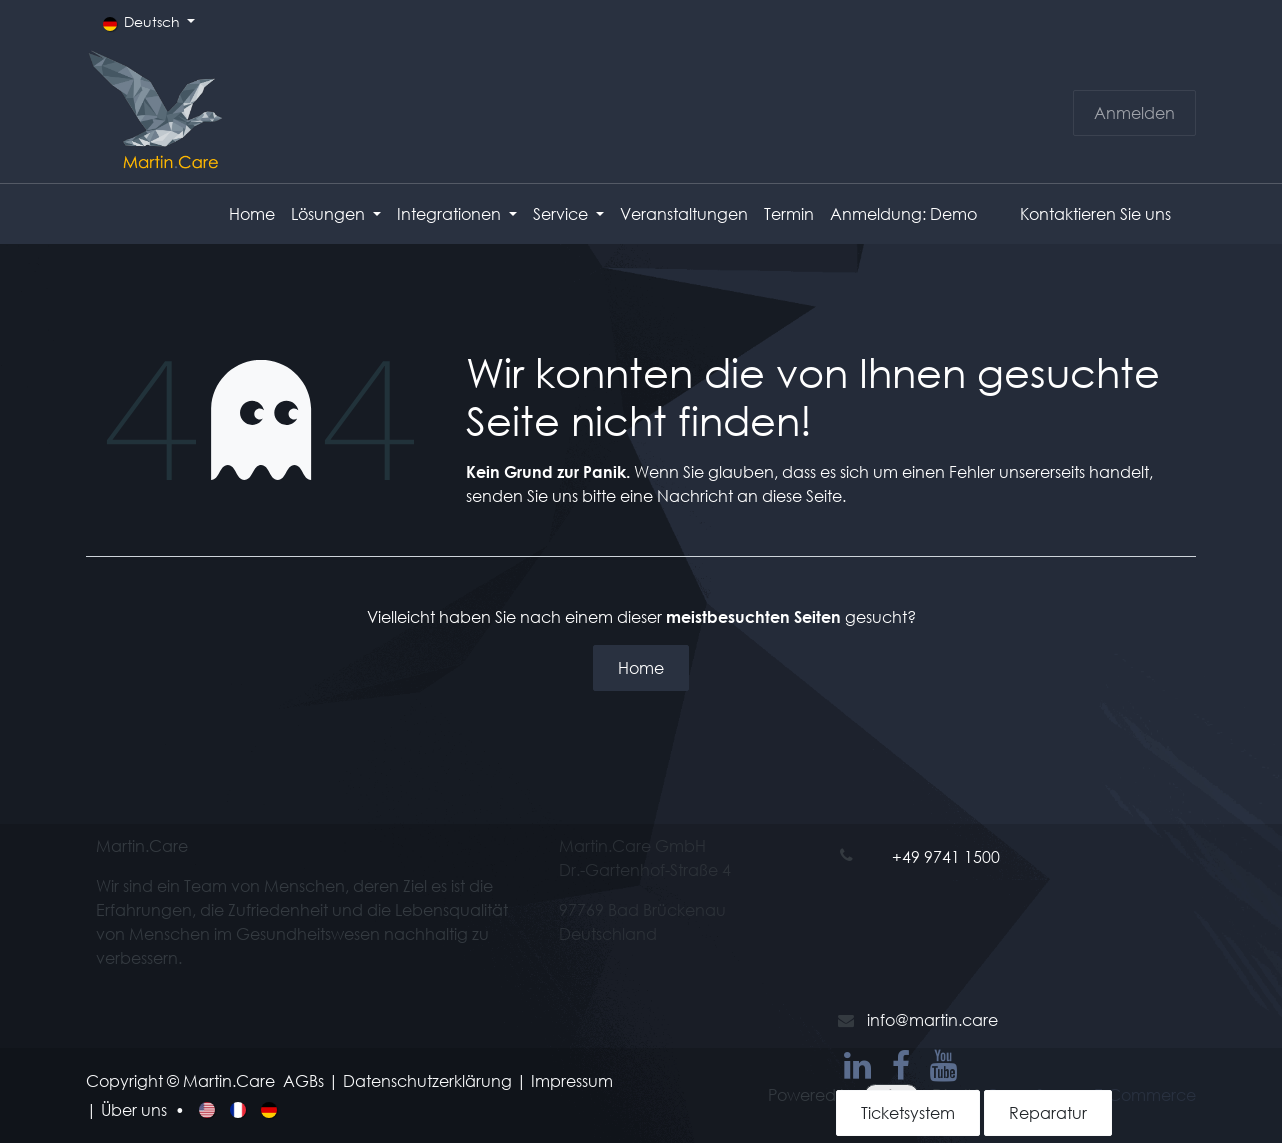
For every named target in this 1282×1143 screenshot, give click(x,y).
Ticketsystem (908, 1112)
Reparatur (1048, 1112)
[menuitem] (252, 214)
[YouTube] (943, 1066)
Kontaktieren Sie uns (1095, 213)
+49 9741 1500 (946, 856)
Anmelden (1134, 112)
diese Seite (802, 495)
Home (641, 667)
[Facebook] (901, 1066)
